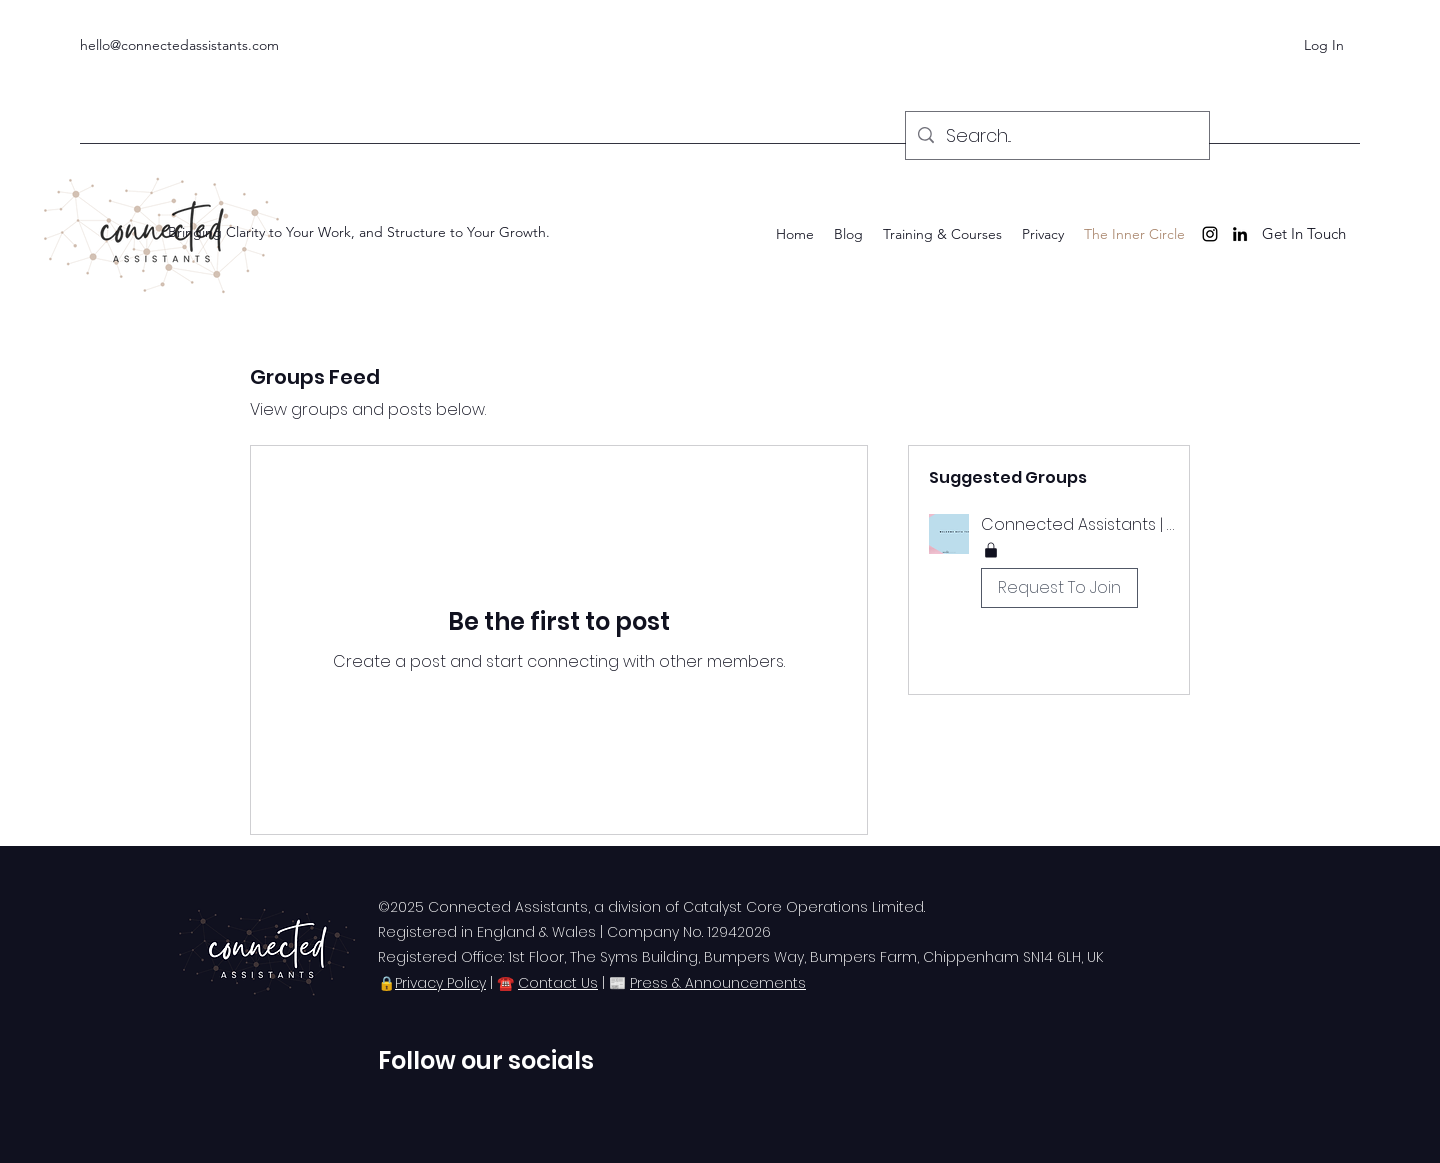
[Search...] (1056, 136)
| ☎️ (502, 983)
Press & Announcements (718, 983)
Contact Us (558, 983)
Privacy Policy (440, 983)
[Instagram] (1210, 234)
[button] (1049, 565)
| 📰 (614, 983)
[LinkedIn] (1240, 234)
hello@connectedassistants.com (179, 45)
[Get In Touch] (1304, 234)
